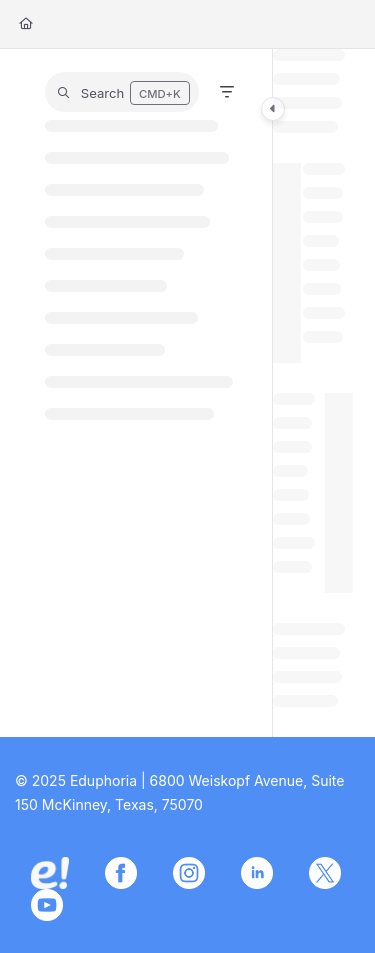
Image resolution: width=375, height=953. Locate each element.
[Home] (26, 24)
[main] (313, 393)
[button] (122, 92)
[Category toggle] (273, 109)
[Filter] (227, 92)
